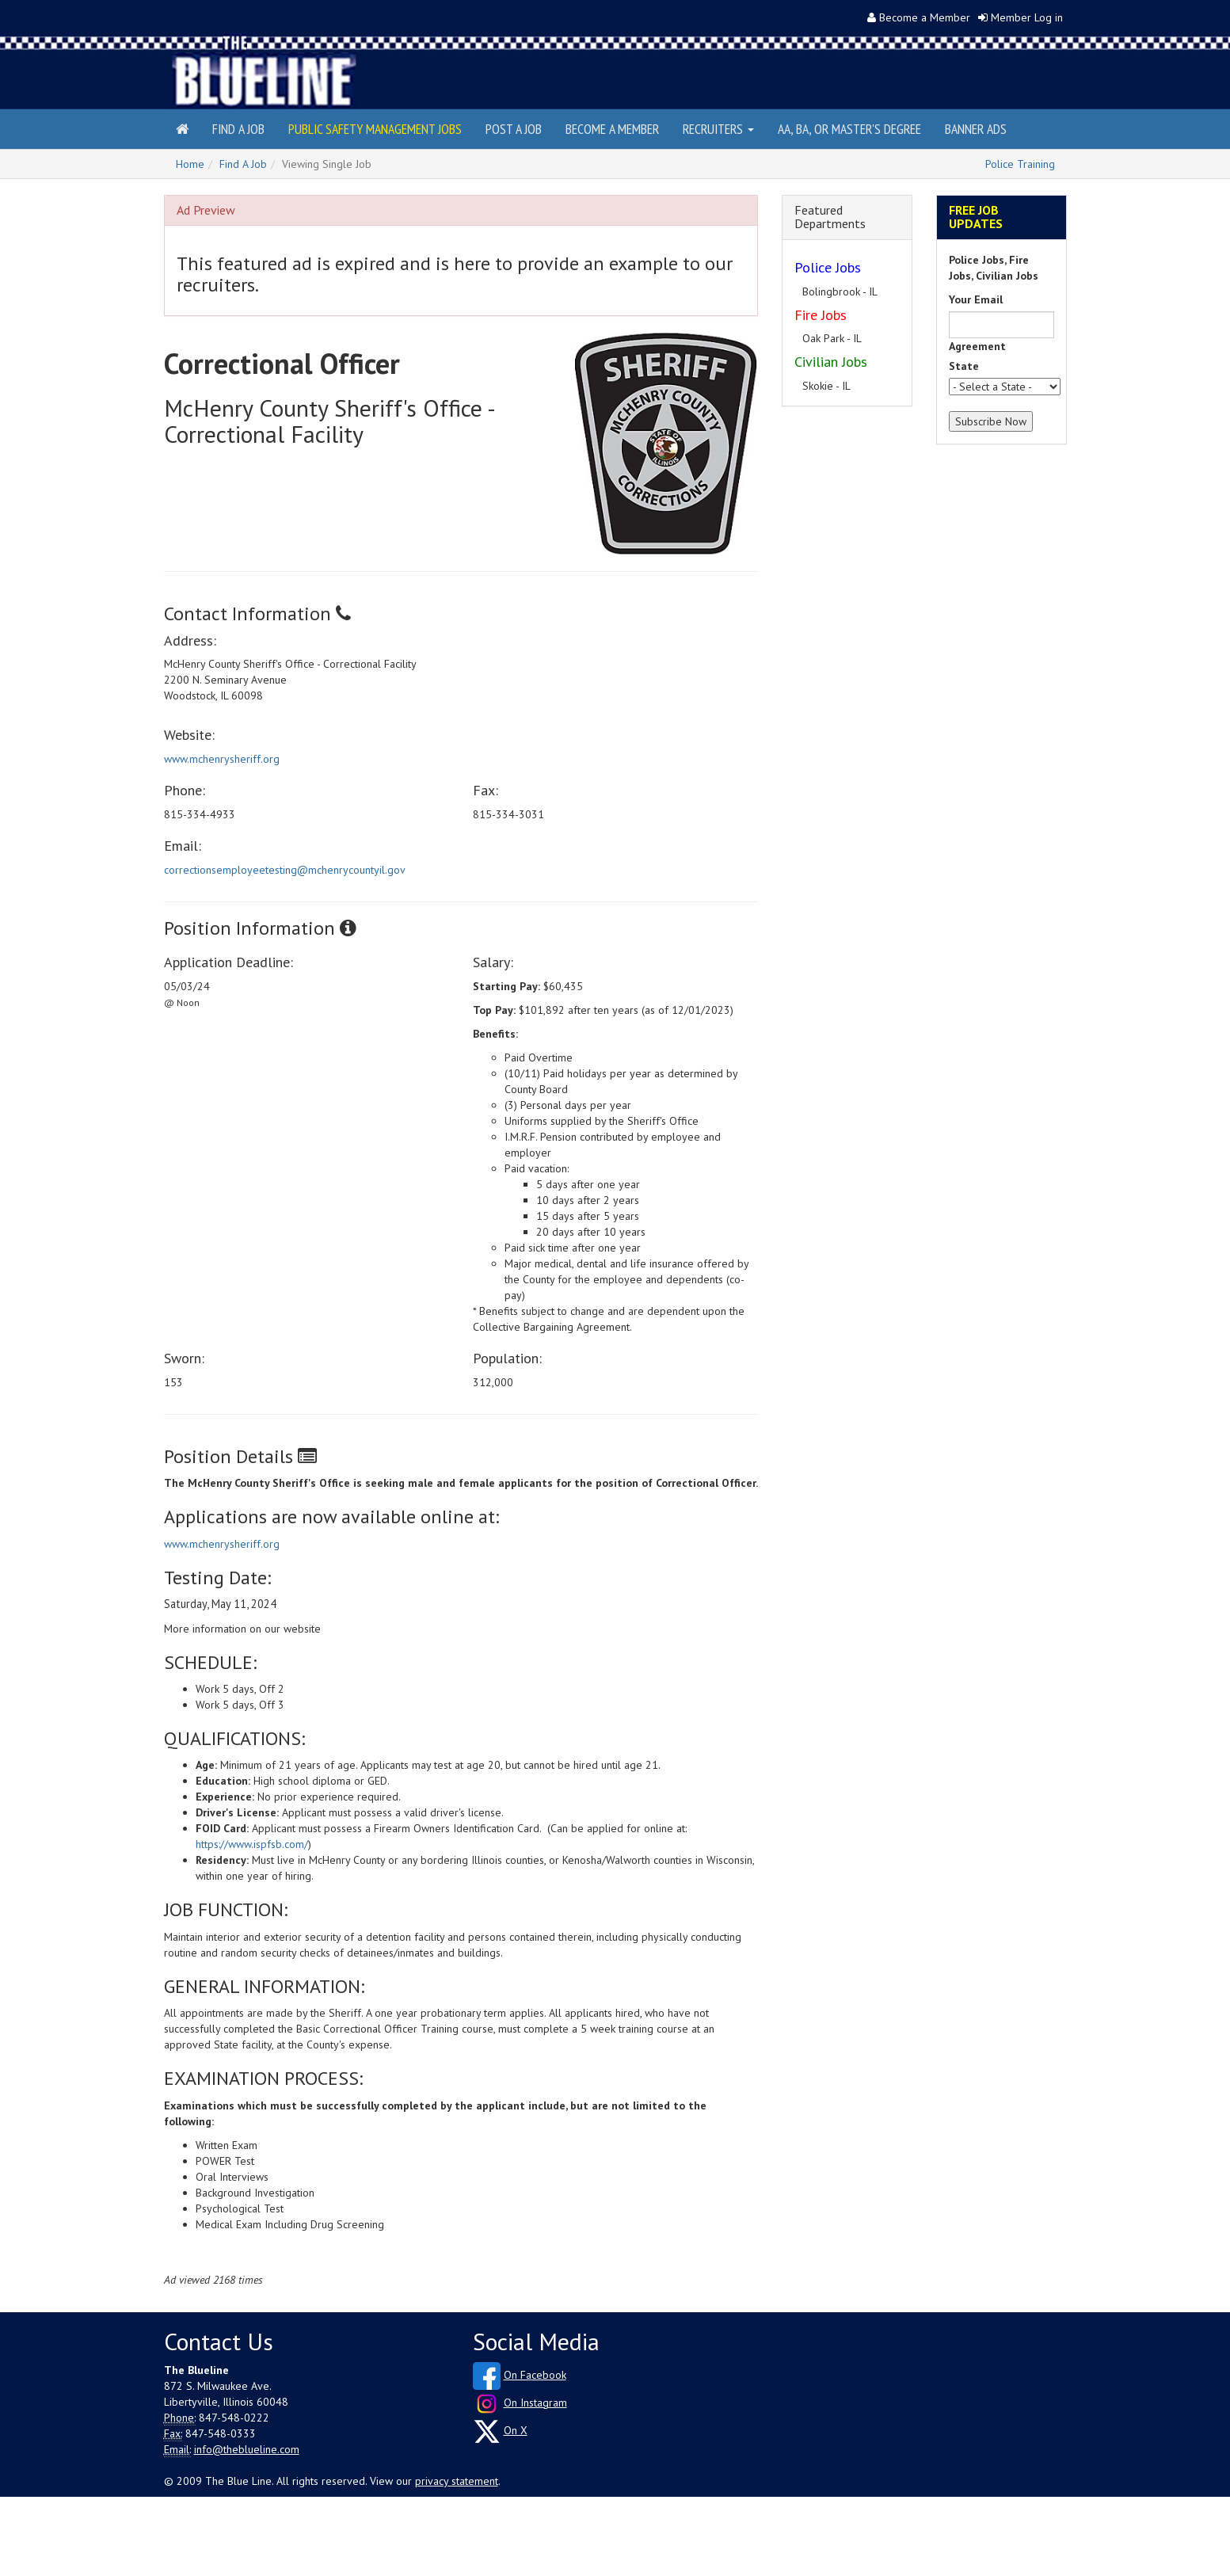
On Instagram (535, 2402)
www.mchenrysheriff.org (222, 759)
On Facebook (535, 2375)
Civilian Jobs (830, 361)
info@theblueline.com (246, 2449)
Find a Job (238, 129)
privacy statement (456, 2481)
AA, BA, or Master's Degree (849, 129)
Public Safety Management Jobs (375, 129)
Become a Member (924, 17)
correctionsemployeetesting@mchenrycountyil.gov (285, 870)
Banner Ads (976, 129)
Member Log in (1027, 17)
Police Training (1020, 164)
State (964, 366)
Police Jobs (827, 267)
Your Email (976, 299)
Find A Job (243, 164)
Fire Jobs (820, 315)
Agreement (977, 346)
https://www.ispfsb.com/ (252, 1844)
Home (190, 164)
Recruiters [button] (718, 129)
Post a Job (514, 129)
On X (515, 2430)
